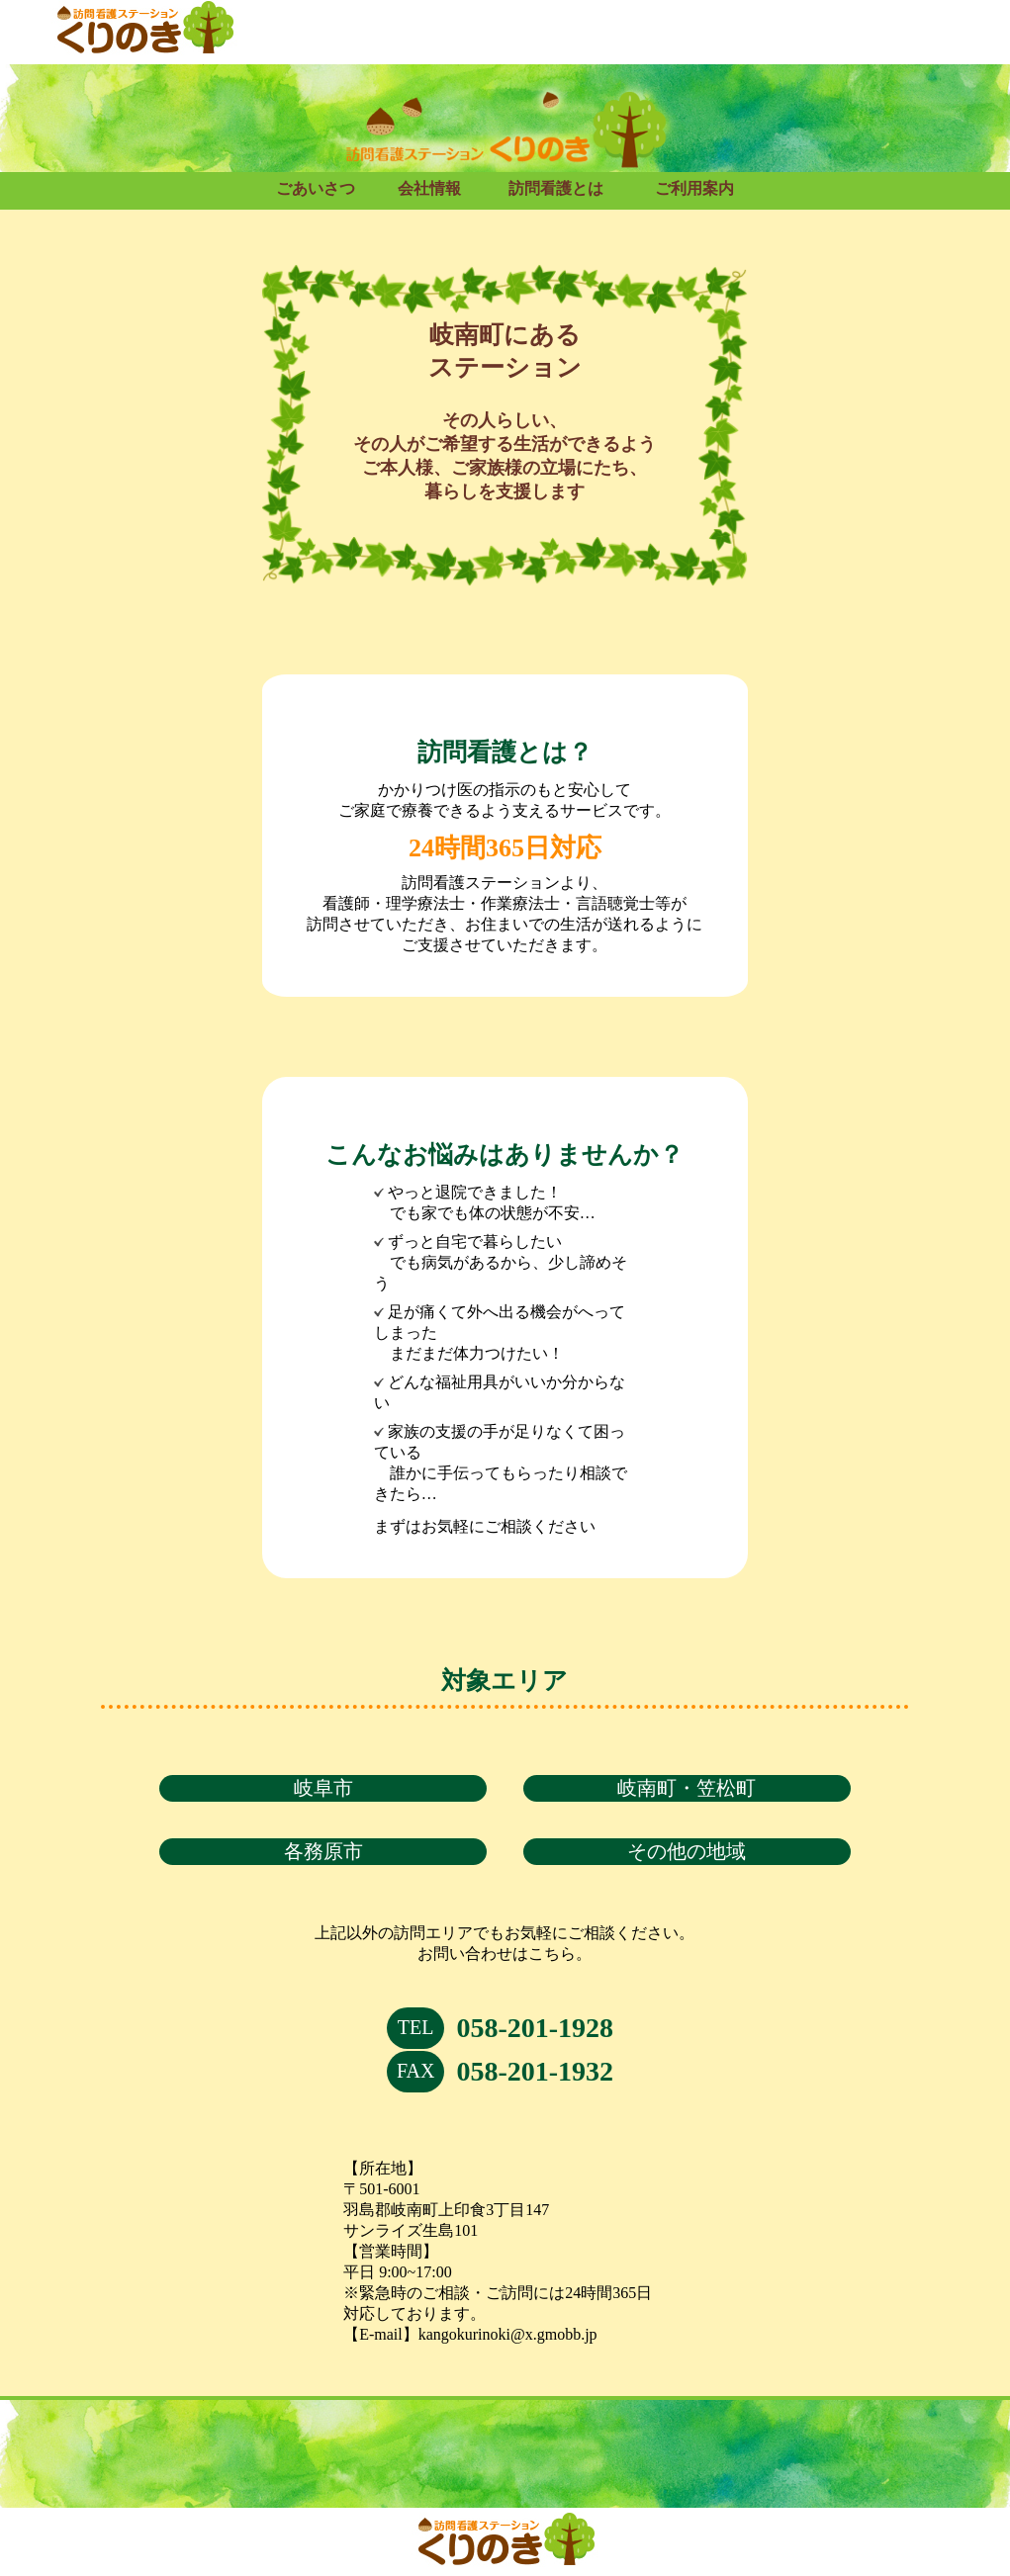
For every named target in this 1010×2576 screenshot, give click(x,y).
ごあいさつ (315, 188)
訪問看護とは (555, 188)
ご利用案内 (694, 188)
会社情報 (429, 188)
